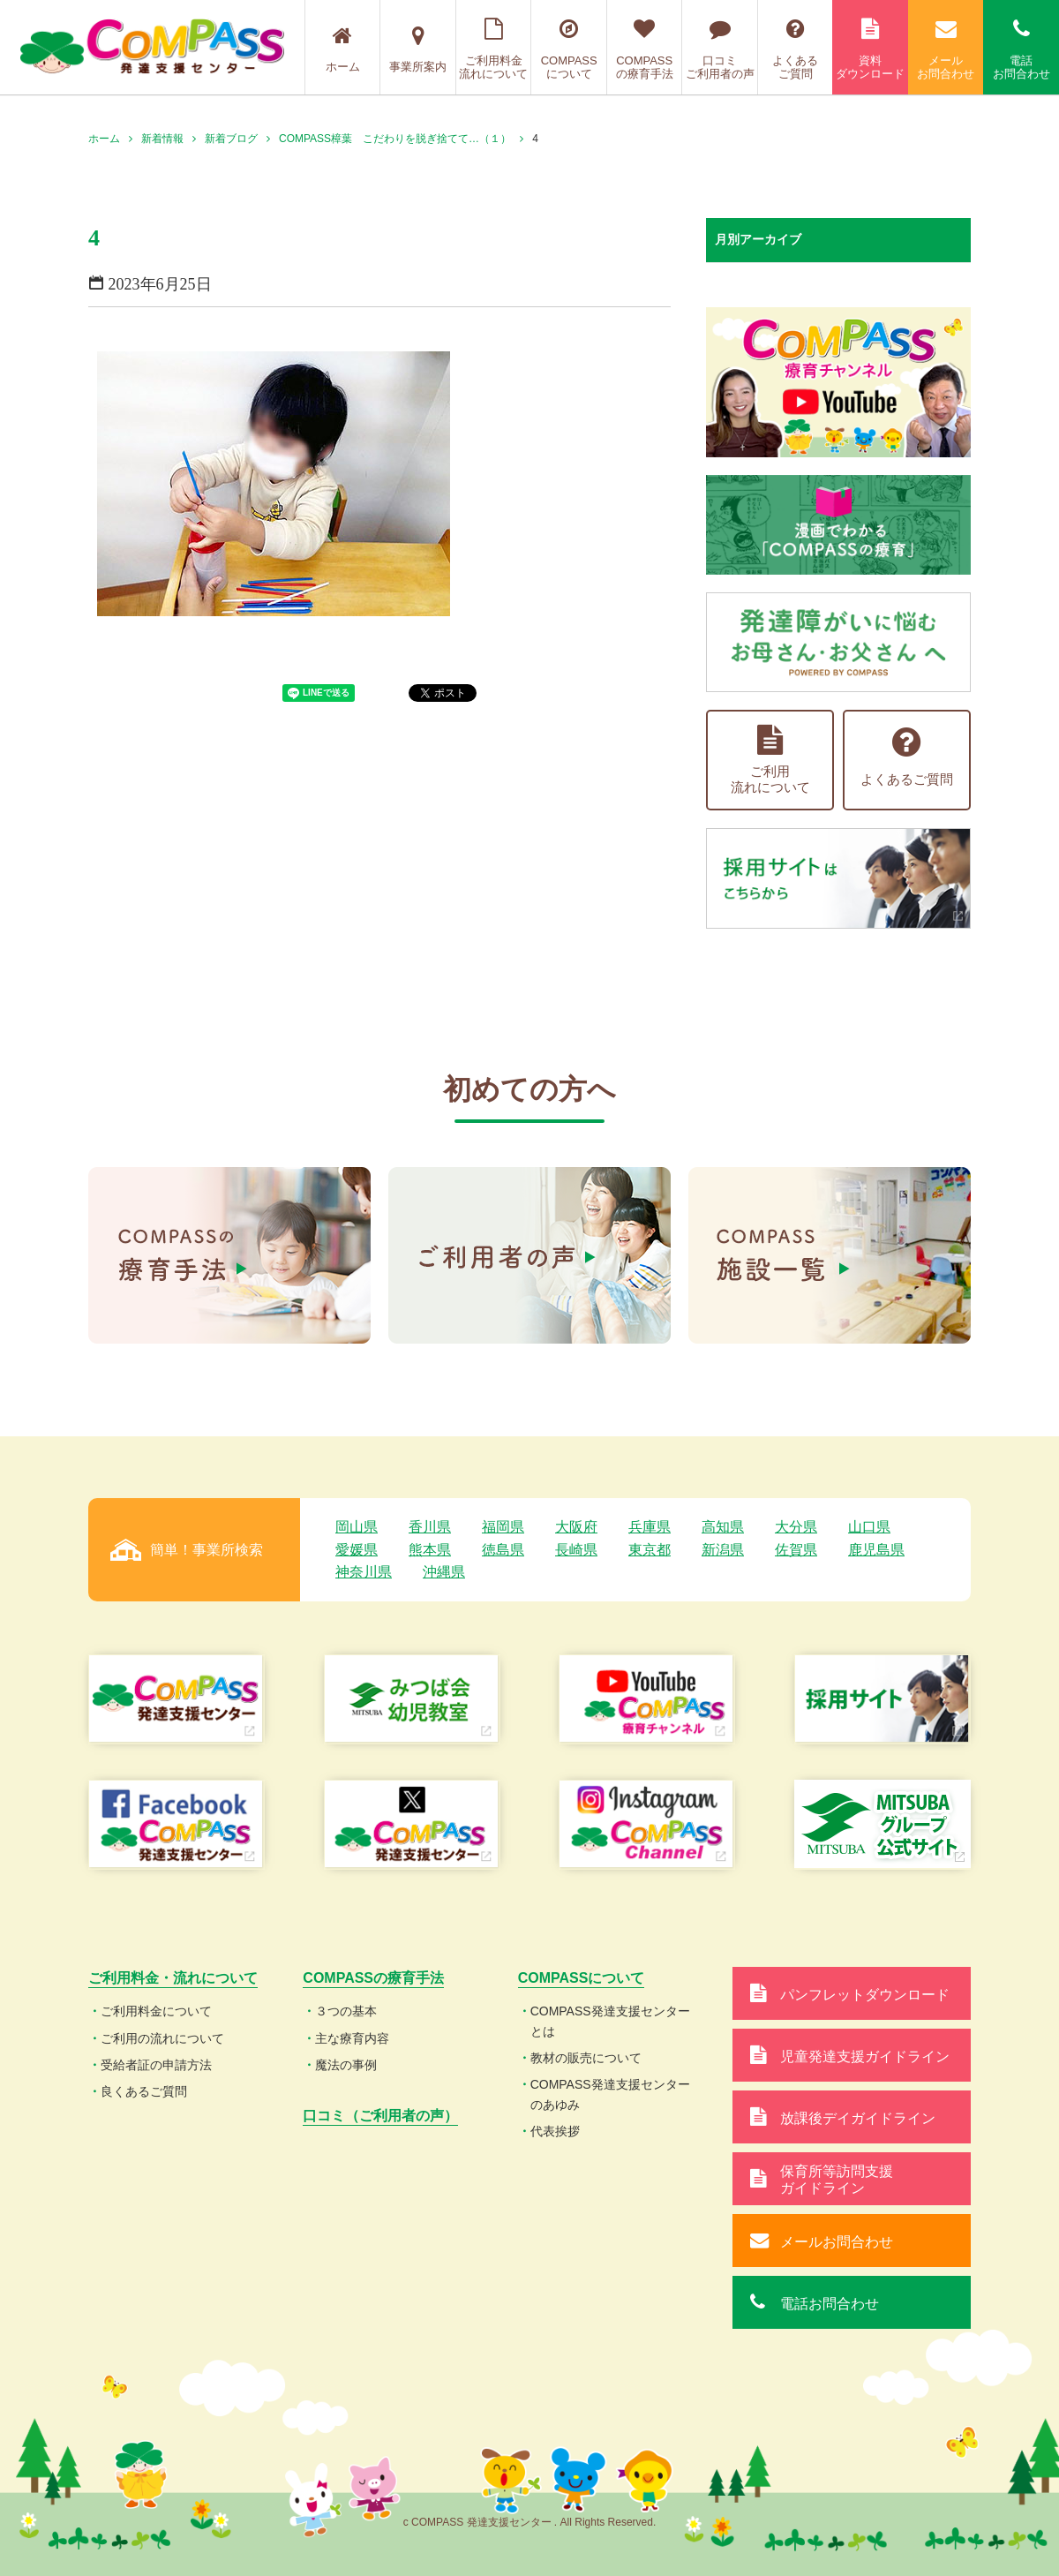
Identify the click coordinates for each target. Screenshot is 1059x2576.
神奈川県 (363, 1571)
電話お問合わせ (1021, 49)
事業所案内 (417, 49)
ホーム (342, 49)
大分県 (796, 1526)
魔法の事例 (346, 2065)
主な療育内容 (352, 2038)
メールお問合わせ (946, 49)
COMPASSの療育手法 (644, 49)
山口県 (869, 1526)
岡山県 (356, 1526)
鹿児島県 (876, 1549)
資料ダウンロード (870, 49)
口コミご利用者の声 (719, 49)
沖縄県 (444, 1571)
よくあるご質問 (795, 49)
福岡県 (503, 1526)
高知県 (723, 1526)
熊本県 (430, 1549)
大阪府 (576, 1526)
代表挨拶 (555, 2131)
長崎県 (576, 1549)
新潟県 (723, 1549)
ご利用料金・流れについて (173, 1977)
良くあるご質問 (144, 2091)
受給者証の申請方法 (156, 2065)
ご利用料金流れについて (493, 49)
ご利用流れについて (770, 760)
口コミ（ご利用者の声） (380, 2115)
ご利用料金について (156, 2011)
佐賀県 (796, 1549)
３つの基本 (346, 2011)
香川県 (430, 1526)
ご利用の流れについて (162, 2038)
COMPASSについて (568, 49)
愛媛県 (356, 1549)
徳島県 (503, 1549)
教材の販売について (586, 2058)
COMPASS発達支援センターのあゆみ (610, 2094)
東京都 (649, 1549)
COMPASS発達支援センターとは (610, 2020)
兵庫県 (649, 1526)
